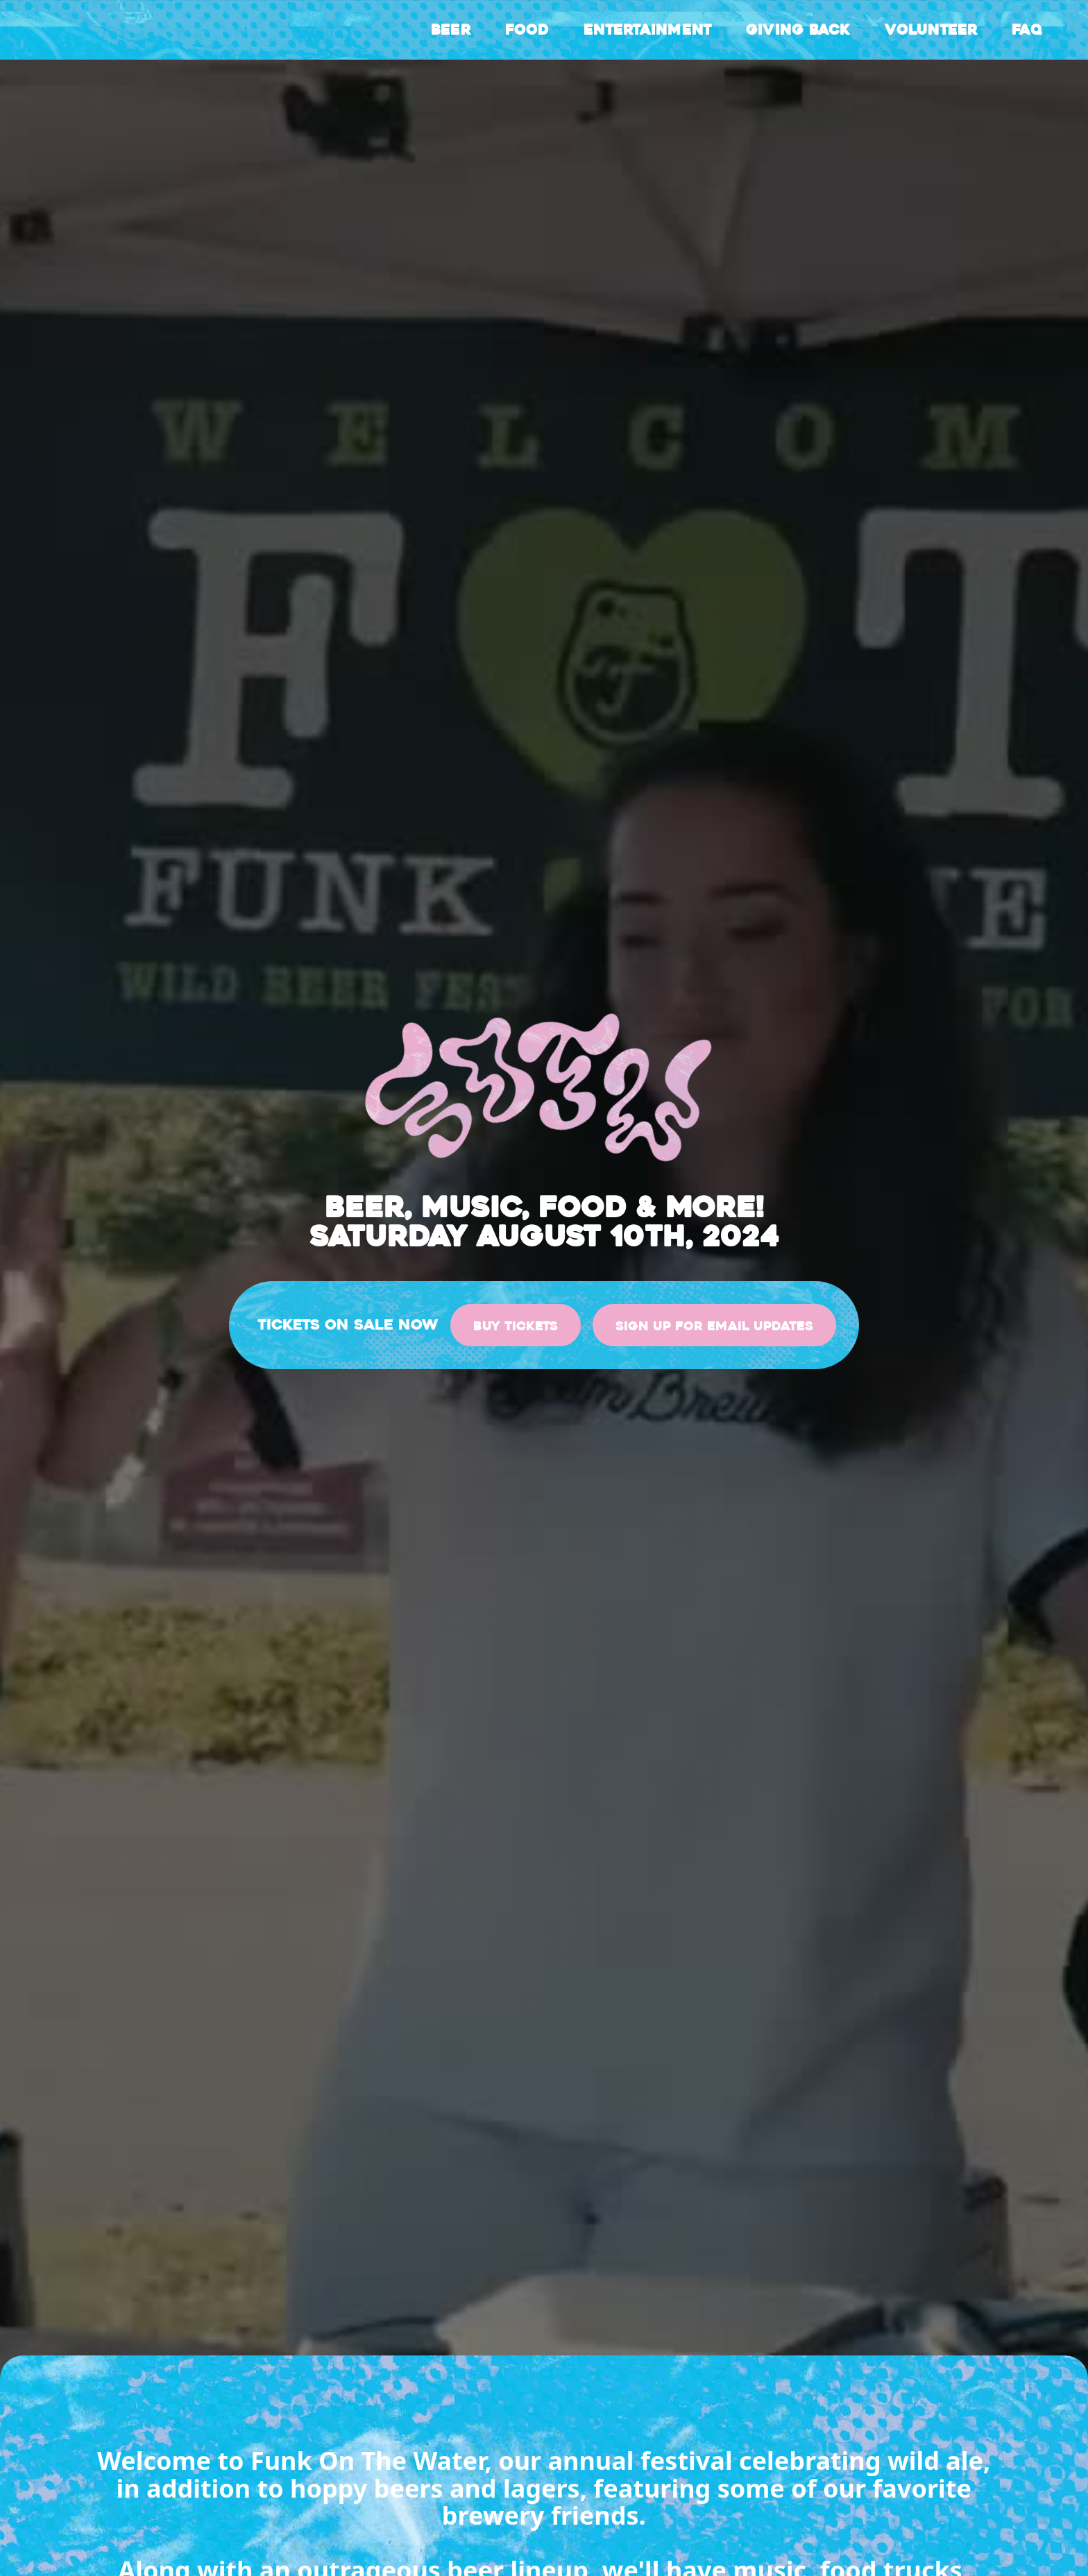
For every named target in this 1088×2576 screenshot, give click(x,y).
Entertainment (647, 30)
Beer (450, 30)
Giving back (798, 30)
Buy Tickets (515, 1326)
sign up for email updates (714, 1326)
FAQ (1027, 30)
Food (527, 30)
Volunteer (931, 30)
